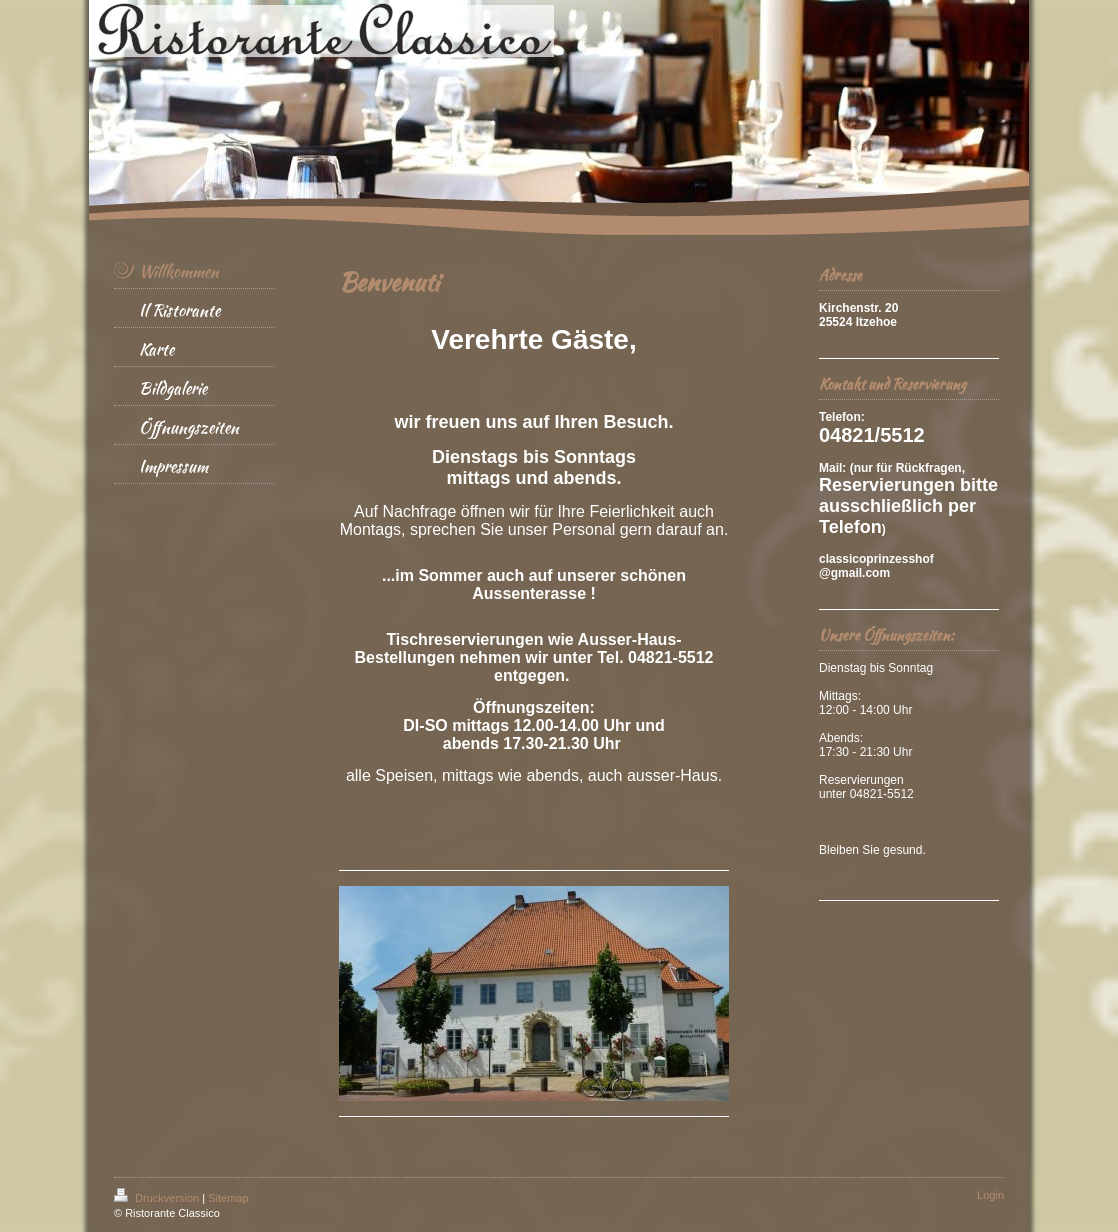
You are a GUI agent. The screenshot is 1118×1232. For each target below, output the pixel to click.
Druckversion (158, 1198)
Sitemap (228, 1198)
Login (990, 1195)
